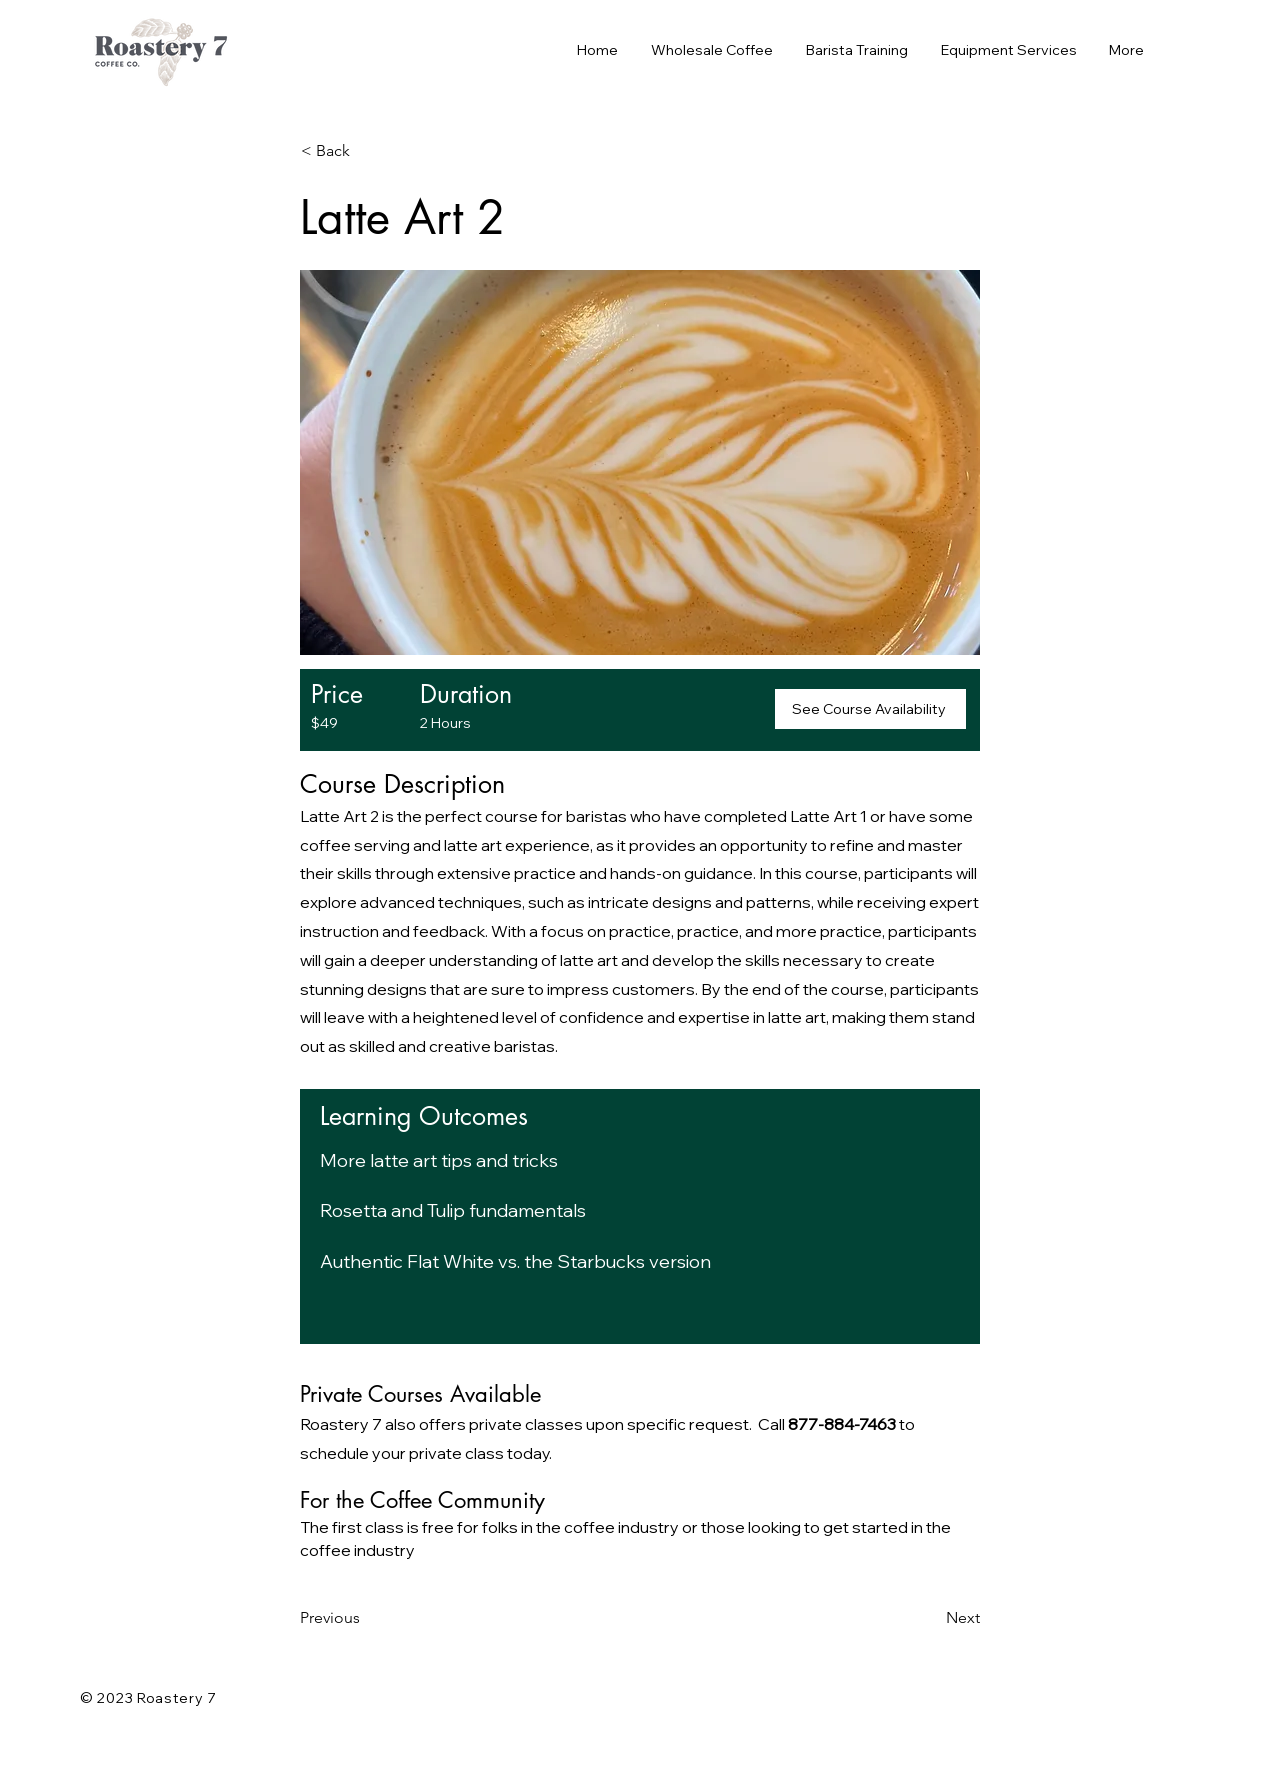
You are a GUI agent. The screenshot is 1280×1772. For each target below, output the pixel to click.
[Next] (930, 1618)
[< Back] (367, 151)
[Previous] (366, 1618)
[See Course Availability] (870, 709)
